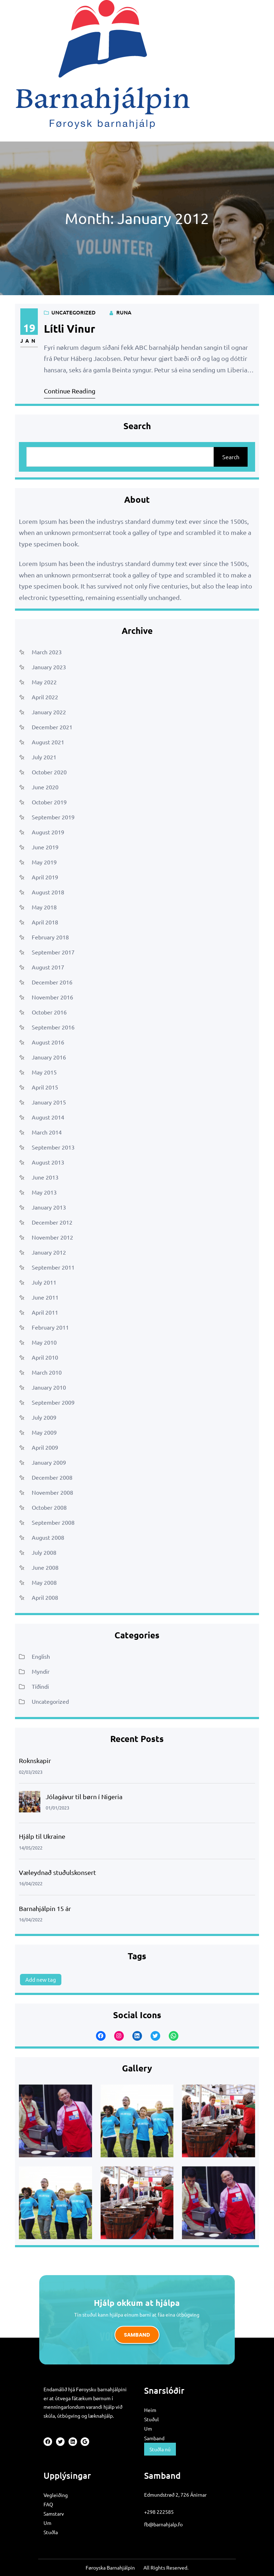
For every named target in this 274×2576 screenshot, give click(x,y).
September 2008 (53, 1522)
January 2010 (49, 1387)
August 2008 (48, 1537)
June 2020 (45, 786)
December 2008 (52, 1477)
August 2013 (48, 1162)
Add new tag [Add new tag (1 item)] (40, 1979)
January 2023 (49, 666)
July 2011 (44, 1282)
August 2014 (48, 1117)
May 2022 (44, 681)
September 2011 (53, 1267)
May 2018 (44, 906)
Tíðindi (40, 1686)
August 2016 (48, 1042)
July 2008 (44, 1552)
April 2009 (45, 1447)
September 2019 (53, 816)
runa (123, 312)
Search (230, 456)
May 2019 (44, 861)
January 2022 (49, 711)
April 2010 (45, 1357)
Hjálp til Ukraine (42, 1836)
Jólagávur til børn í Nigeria (84, 1796)
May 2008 (44, 1582)
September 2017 (53, 952)
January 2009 (49, 1462)
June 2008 (45, 1567)
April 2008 (45, 1597)
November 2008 (52, 1492)
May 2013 (44, 1192)
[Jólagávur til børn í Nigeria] (29, 1803)
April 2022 (45, 696)
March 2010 (47, 1372)
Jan (29, 340)
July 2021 (44, 756)
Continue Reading (69, 390)
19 (29, 327)
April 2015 (45, 1087)
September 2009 (53, 1402)
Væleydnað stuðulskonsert (57, 1872)
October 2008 (49, 1507)
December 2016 (52, 982)
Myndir (41, 1671)
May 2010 (44, 1342)
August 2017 (48, 967)
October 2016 (49, 1012)
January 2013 (49, 1207)
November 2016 (52, 997)
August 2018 (48, 891)
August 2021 (48, 741)
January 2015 (49, 1102)
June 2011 (45, 1297)
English (41, 1656)
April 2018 (45, 921)
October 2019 (49, 801)
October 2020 (49, 771)
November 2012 (52, 1237)
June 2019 (45, 846)
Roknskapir (35, 1760)
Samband (137, 2334)
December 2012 (52, 1222)
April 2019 (45, 876)
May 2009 (44, 1432)
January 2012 (49, 1252)
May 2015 (44, 1072)
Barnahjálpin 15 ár (45, 1908)
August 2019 (48, 831)
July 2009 (44, 1417)
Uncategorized (73, 312)
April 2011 (45, 1312)
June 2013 (45, 1177)
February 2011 (50, 1327)
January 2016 (49, 1057)
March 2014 (47, 1132)
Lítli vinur (69, 328)
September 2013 (53, 1147)
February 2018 (50, 936)
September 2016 (53, 1027)
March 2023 (47, 651)
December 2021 (52, 726)
